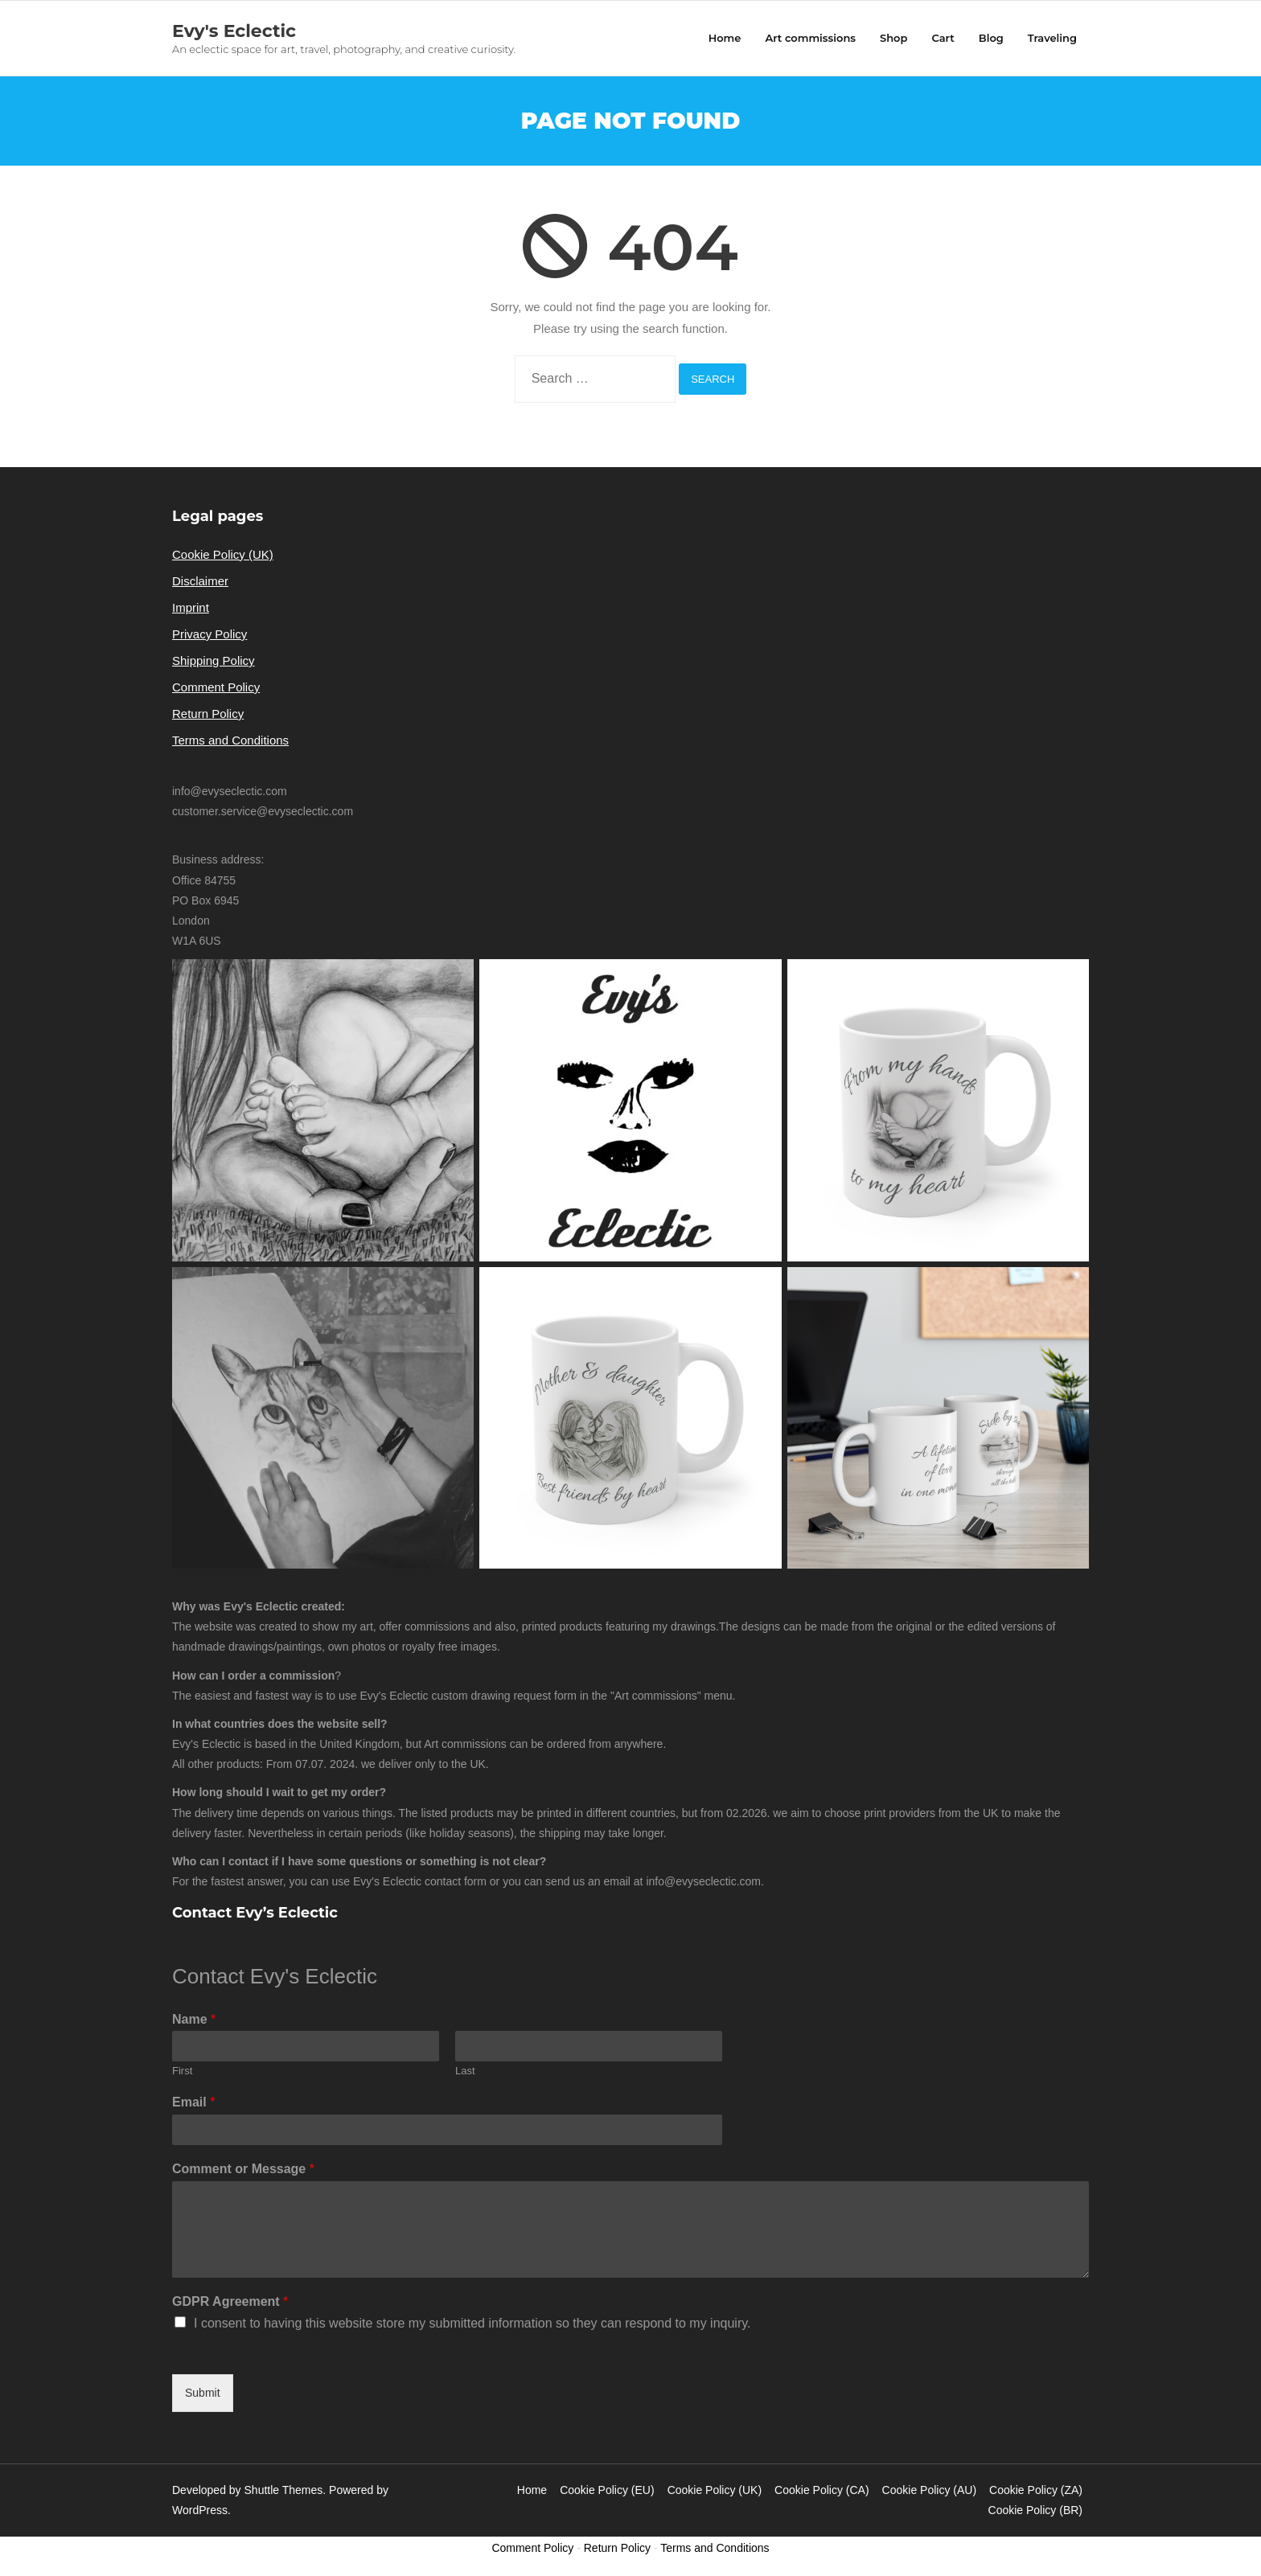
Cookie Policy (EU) (607, 2490)
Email (193, 2102)
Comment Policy (216, 687)
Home (532, 2490)
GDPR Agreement (230, 2301)
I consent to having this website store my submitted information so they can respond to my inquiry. (472, 2323)
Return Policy (208, 713)
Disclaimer (200, 581)
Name (194, 2019)
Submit (202, 2392)
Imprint (190, 607)
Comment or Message (243, 2169)
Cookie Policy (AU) (929, 2490)
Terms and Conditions (230, 740)
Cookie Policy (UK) (222, 554)
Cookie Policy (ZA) (1035, 2490)
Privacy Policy (209, 634)
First (182, 2071)
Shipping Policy (213, 660)
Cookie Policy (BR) (1035, 2510)
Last (465, 2071)
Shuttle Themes (283, 2490)
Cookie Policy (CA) (821, 2490)
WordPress (200, 2510)
